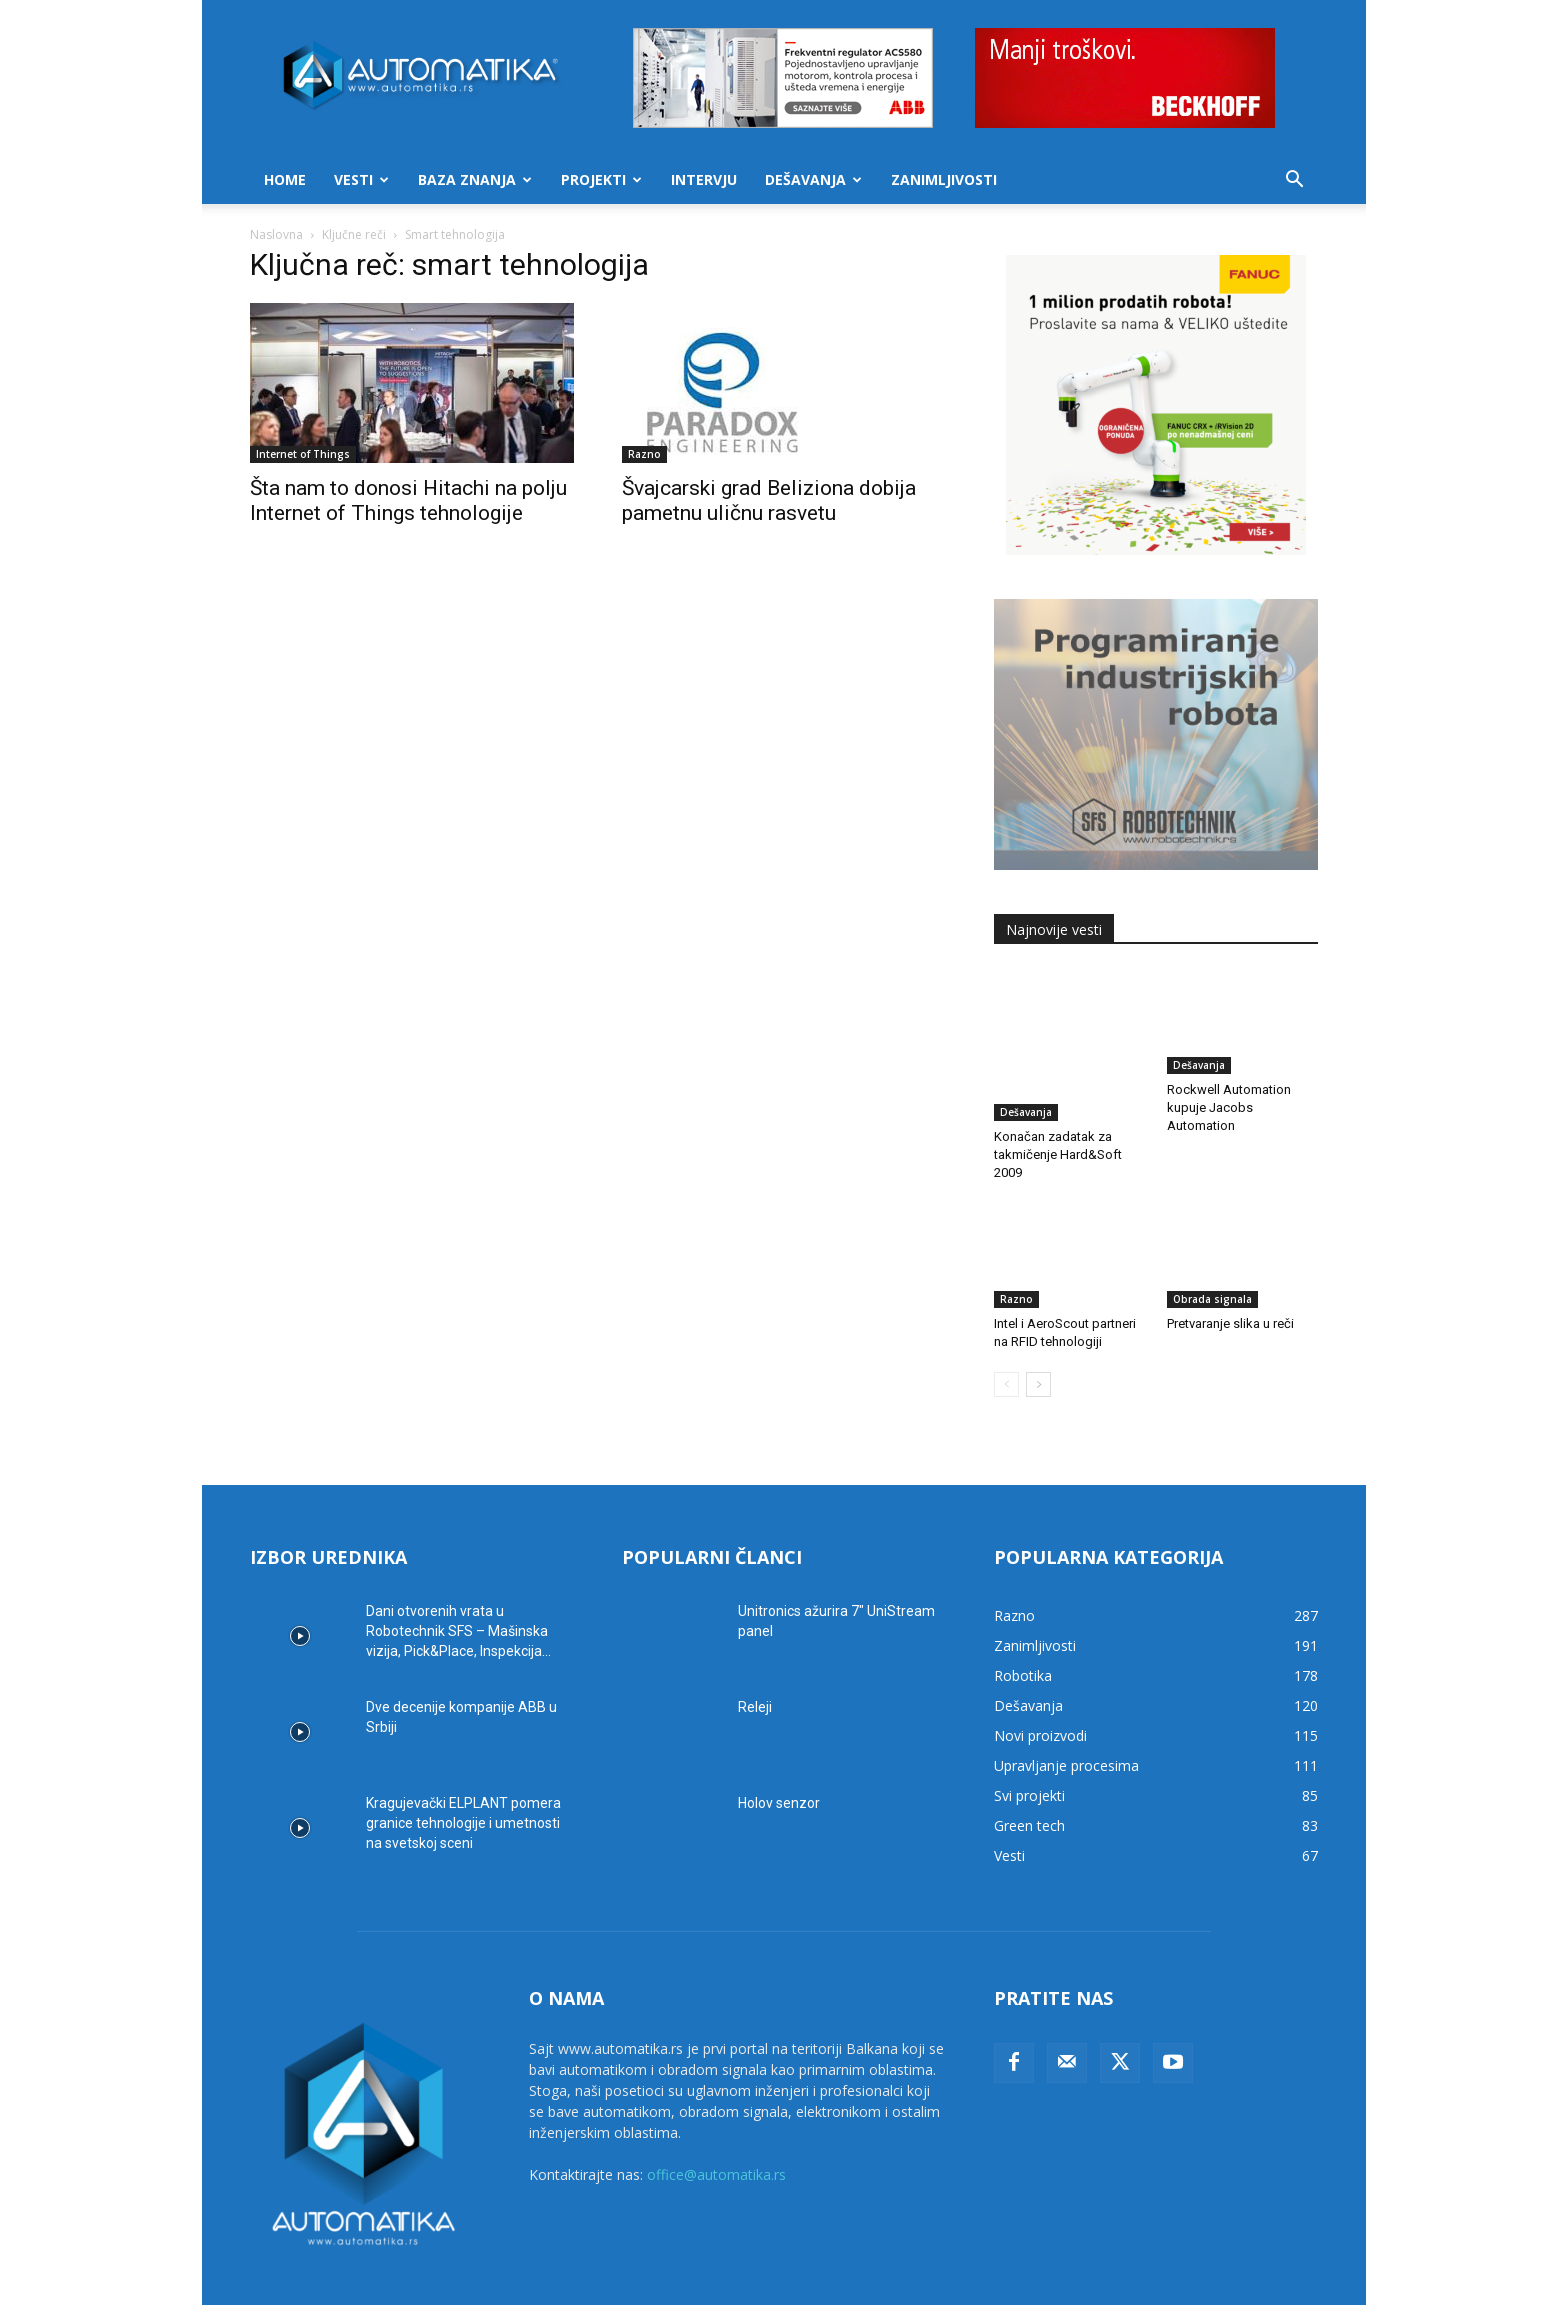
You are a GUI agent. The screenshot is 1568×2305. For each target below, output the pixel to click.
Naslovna (276, 234)
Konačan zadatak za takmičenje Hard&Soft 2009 (1058, 1107)
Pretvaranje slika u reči (1230, 1276)
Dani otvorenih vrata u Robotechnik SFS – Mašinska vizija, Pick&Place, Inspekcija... (458, 1584)
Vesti (361, 179)
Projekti (601, 179)
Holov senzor (779, 1756)
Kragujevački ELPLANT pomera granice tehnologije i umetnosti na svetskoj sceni (463, 1776)
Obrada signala (1212, 1252)
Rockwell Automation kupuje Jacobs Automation (1229, 1107)
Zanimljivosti (944, 179)
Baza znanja (475, 179)
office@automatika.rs (716, 2127)
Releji (755, 1660)
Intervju (704, 179)
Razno (644, 454)
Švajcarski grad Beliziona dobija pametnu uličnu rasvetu (769, 500)
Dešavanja (813, 179)
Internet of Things (303, 454)
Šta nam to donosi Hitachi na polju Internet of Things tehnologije (408, 500)
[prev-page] (1006, 1337)
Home (285, 179)
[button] (1294, 181)
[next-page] (1038, 1337)
